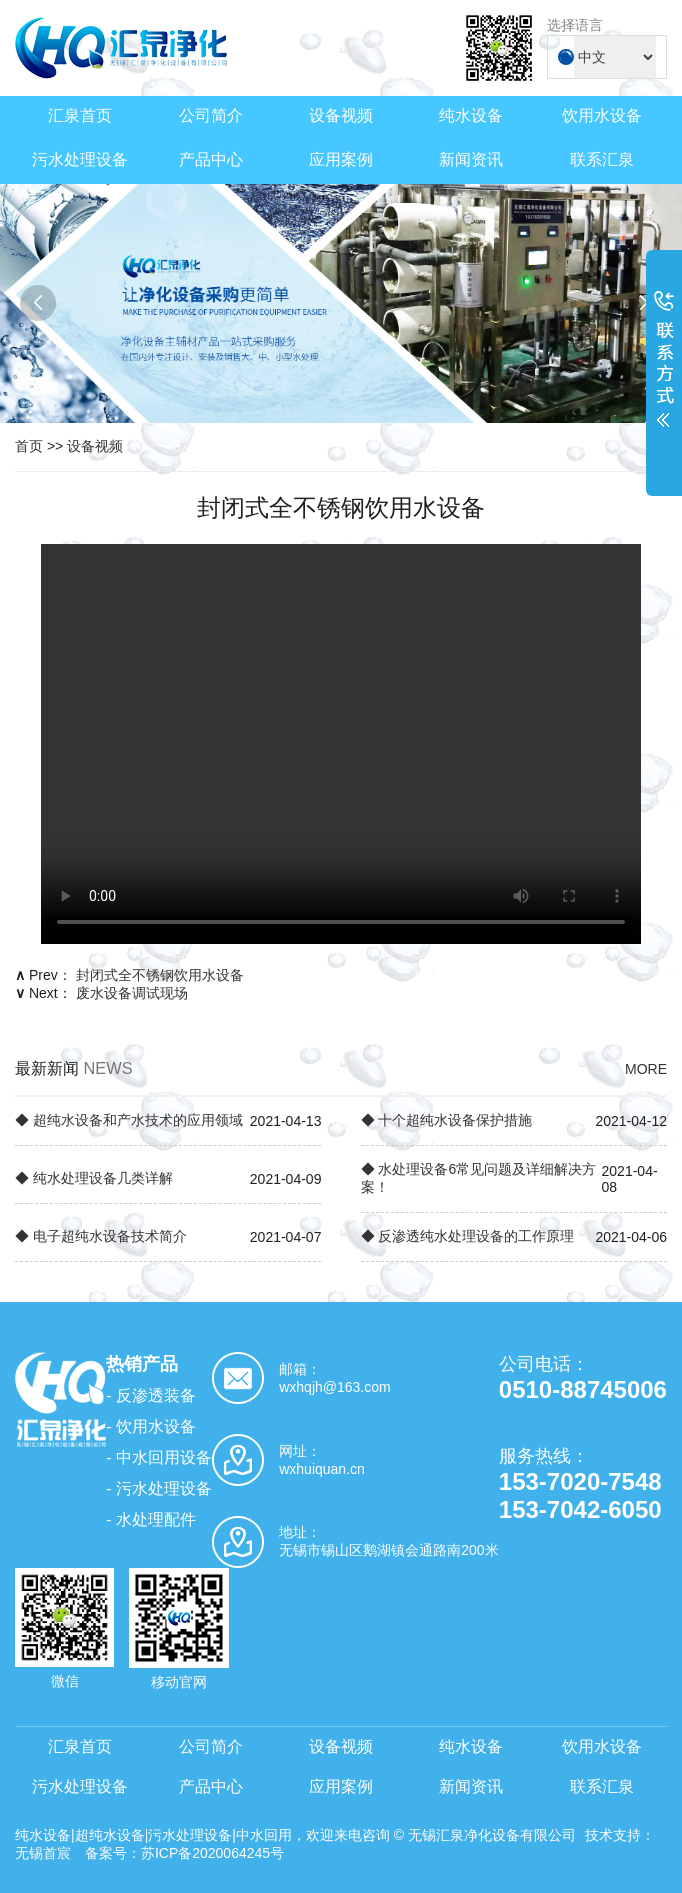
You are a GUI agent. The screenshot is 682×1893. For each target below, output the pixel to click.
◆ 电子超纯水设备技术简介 (101, 1236)
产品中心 (211, 159)
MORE (646, 1069)
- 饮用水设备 (151, 1426)
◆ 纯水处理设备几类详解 (94, 1178)
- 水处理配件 (151, 1519)
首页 (29, 446)
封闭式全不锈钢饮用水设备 (160, 975)
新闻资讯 (471, 159)
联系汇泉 (602, 159)
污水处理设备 (80, 159)
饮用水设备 (602, 115)
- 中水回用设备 (159, 1457)
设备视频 (341, 115)
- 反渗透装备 (151, 1395)
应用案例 (341, 159)
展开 (664, 372)
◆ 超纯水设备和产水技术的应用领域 (129, 1120)
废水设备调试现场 (132, 993)
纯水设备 (471, 115)
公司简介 (211, 115)
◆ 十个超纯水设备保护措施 (447, 1120)
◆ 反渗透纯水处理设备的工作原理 (468, 1236)
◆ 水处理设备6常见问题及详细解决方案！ (479, 1178)
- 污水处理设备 (159, 1488)
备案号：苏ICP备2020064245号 (184, 1853)
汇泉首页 (80, 115)
